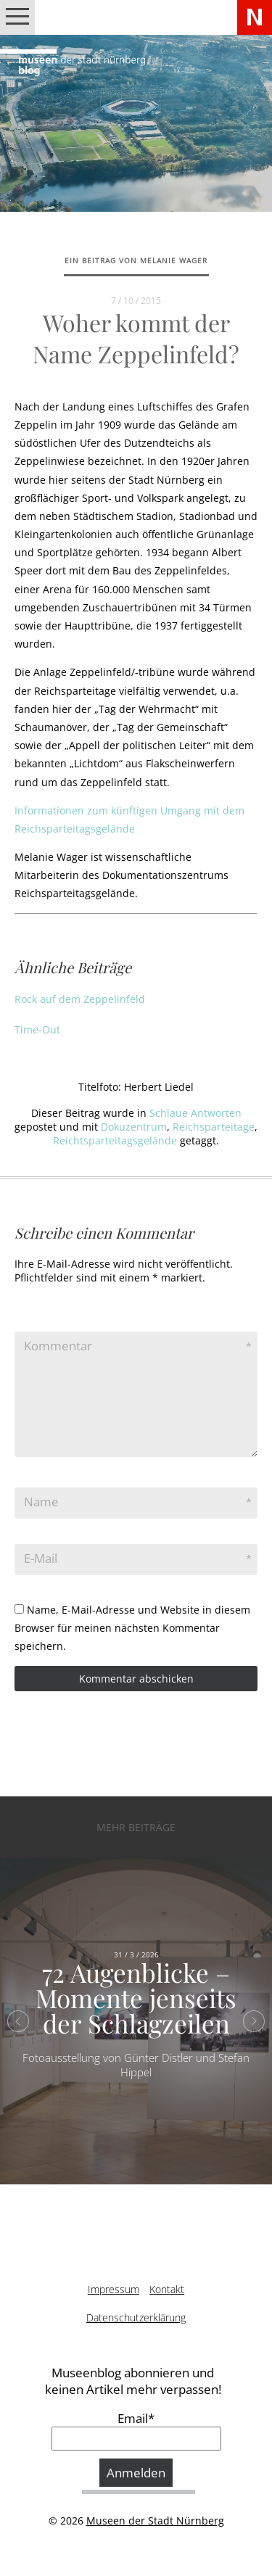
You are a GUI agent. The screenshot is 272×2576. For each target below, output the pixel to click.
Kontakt (166, 2289)
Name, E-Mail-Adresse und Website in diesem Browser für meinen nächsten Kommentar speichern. (132, 1628)
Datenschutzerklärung (136, 2317)
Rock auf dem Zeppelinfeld (80, 999)
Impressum (113, 2289)
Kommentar (58, 1345)
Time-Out (37, 1029)
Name (41, 1501)
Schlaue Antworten (195, 1113)
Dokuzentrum (134, 1127)
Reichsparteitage (214, 1127)
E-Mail (40, 1558)
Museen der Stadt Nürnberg (155, 2520)
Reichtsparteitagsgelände (115, 1140)
